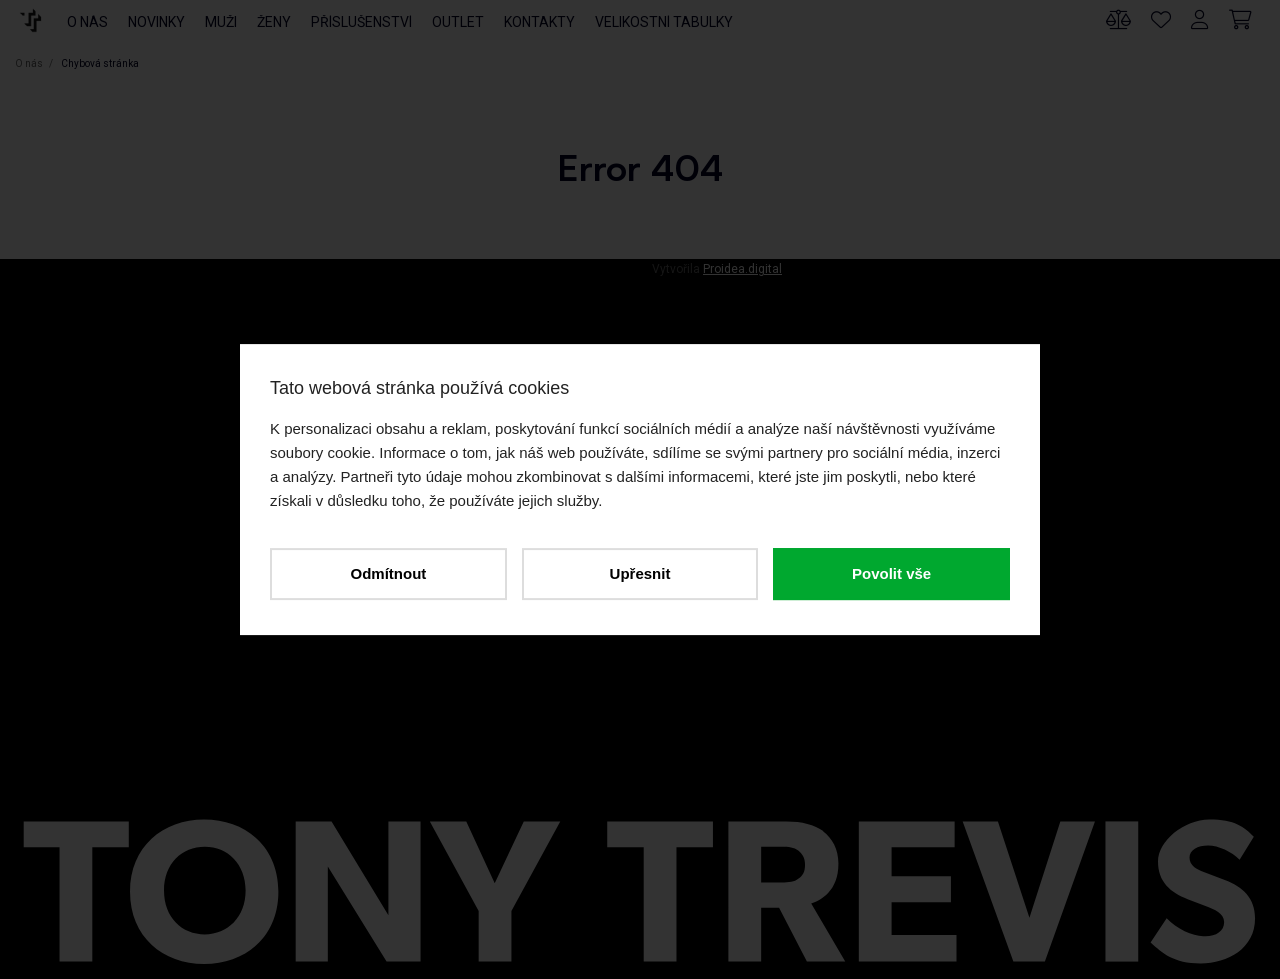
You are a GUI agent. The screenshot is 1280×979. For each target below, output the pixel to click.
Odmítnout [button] (388, 573)
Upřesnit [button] (640, 573)
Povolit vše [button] (891, 573)
